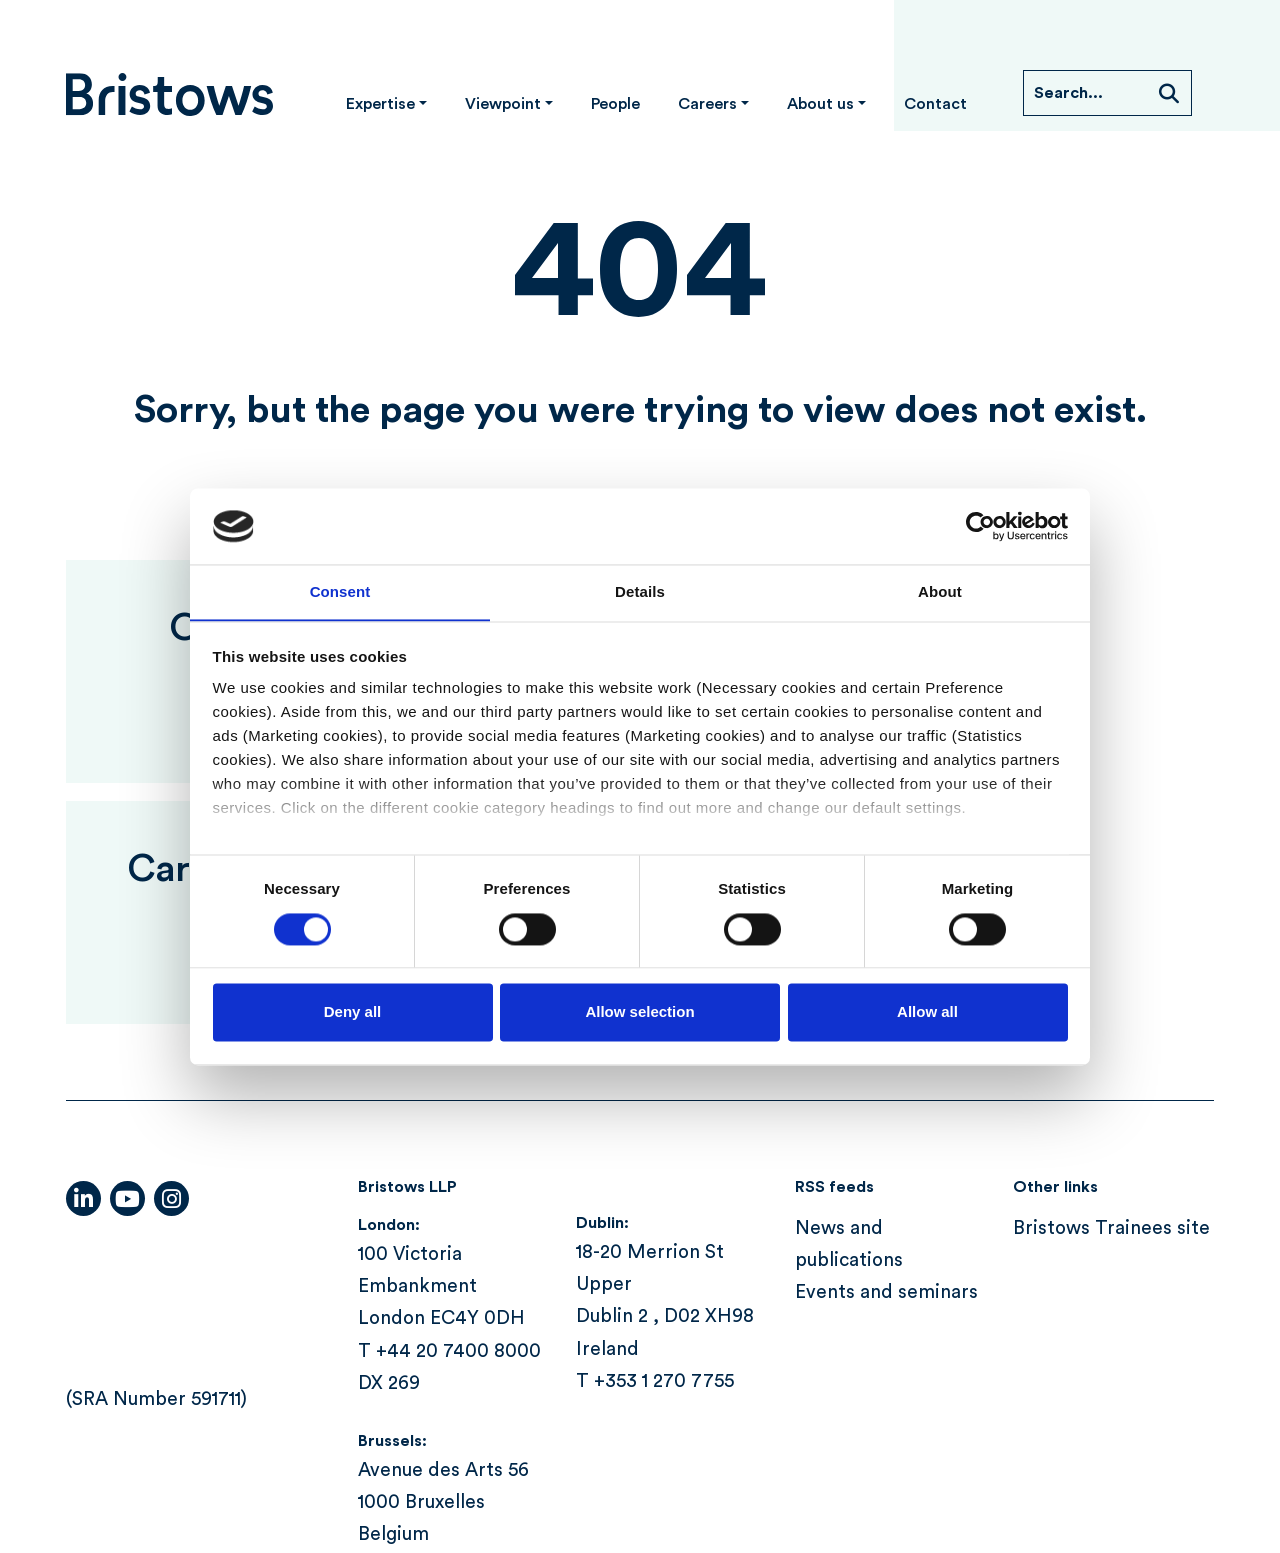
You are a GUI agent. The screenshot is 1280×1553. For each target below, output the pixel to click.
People (615, 104)
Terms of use (903, 1450)
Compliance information (326, 1450)
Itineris (1182, 1463)
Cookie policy (533, 1450)
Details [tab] (640, 591)
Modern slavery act (720, 1450)
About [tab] (940, 591)
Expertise (380, 104)
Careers (707, 104)
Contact (935, 104)
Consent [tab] (340, 591)
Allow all (927, 1012)
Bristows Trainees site (1111, 1027)
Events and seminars (886, 1091)
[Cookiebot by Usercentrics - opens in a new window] (980, 526)
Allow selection (639, 1012)
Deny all (353, 1012)
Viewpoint (503, 104)
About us (820, 104)
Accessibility (122, 1450)
